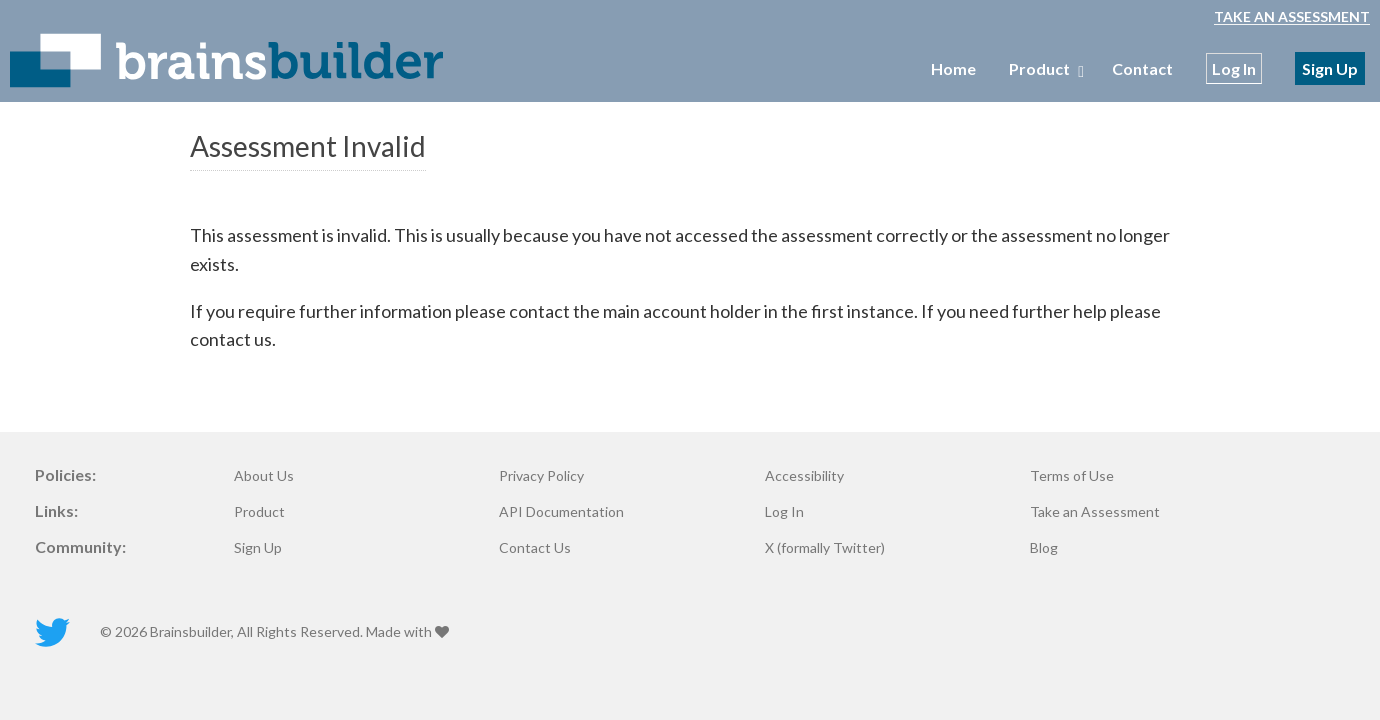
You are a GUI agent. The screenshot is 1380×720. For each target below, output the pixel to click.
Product (259, 512)
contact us (231, 339)
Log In (1234, 68)
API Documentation (561, 512)
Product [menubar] (1044, 68)
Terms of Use (1072, 476)
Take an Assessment (1292, 16)
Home (953, 68)
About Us (264, 476)
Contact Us (535, 548)
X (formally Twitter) (825, 548)
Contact (1142, 68)
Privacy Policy (541, 476)
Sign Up (1330, 68)
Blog (1044, 548)
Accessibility (804, 476)
